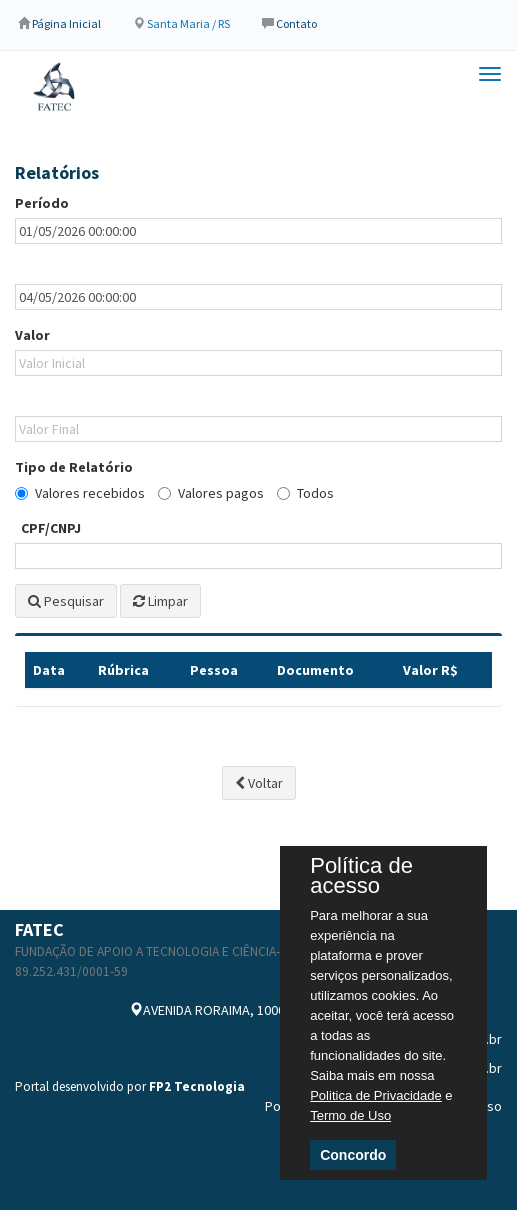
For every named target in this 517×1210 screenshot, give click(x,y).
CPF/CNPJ (51, 528)
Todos (305, 493)
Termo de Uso (350, 1115)
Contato (296, 23)
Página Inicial (66, 23)
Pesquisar (66, 601)
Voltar (259, 783)
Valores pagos (211, 493)
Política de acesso (361, 876)
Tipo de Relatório (74, 467)
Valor (32, 335)
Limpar (160, 601)
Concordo (353, 1155)
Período (42, 203)
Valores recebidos (80, 493)
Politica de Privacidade (376, 1095)
